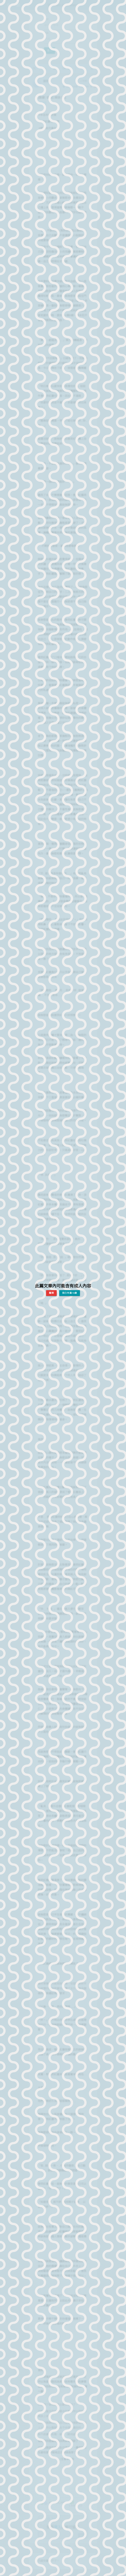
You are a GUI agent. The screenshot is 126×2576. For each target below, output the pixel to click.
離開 (51, 1293)
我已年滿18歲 (69, 1293)
